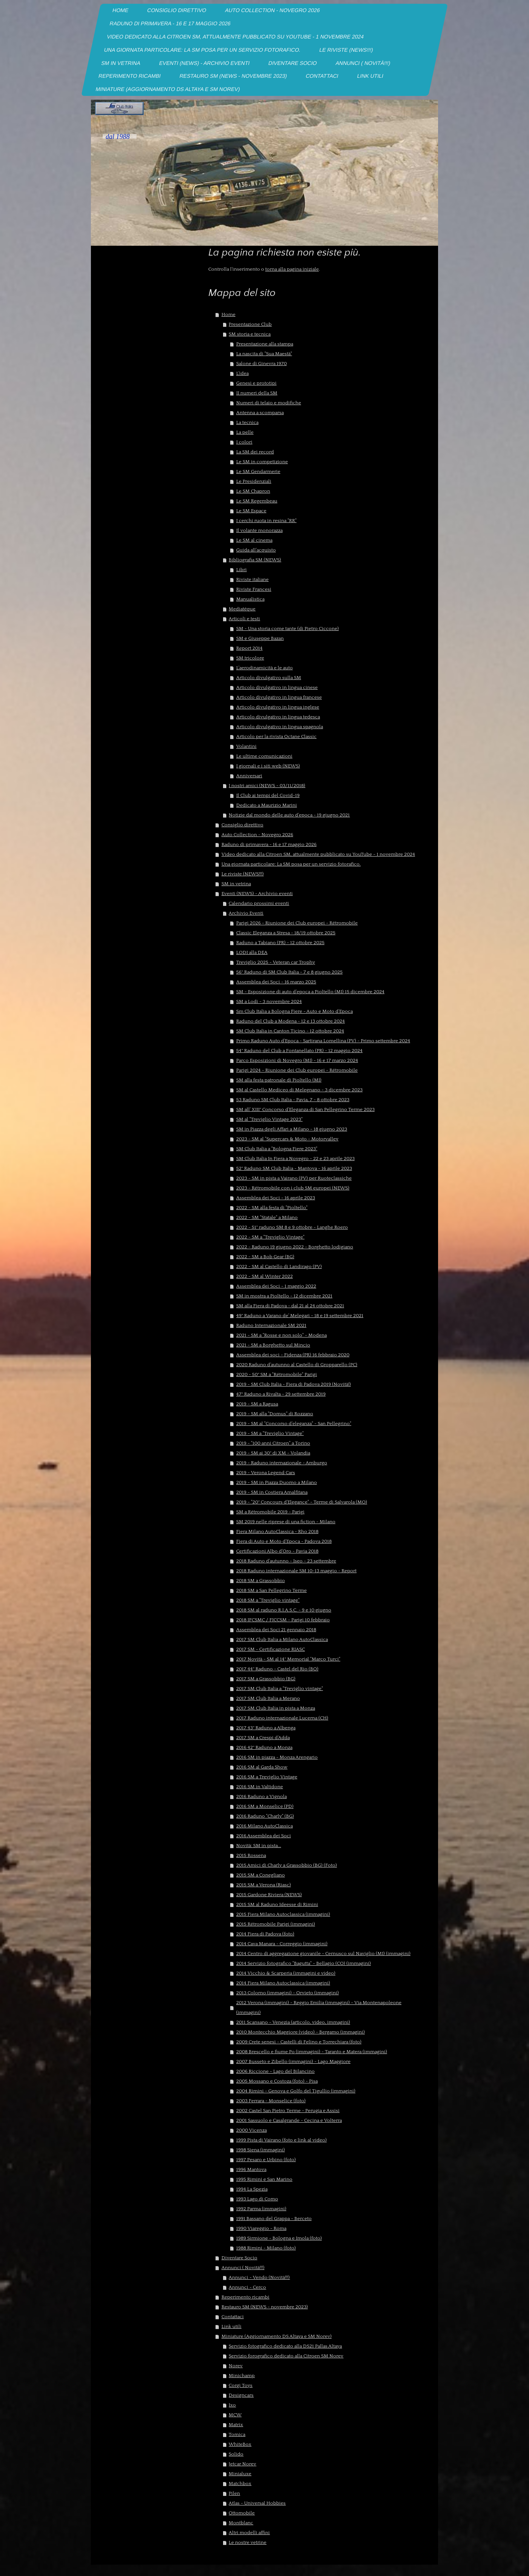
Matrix (236, 2424)
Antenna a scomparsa (260, 412)
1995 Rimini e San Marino (264, 2179)
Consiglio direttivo (242, 824)
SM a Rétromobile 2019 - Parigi (270, 1511)
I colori (244, 442)
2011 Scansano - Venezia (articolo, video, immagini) (293, 2022)
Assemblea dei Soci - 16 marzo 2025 (276, 981)
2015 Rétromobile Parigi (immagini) (275, 1924)
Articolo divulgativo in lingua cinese (277, 687)
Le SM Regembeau (256, 501)
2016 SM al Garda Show (262, 1767)
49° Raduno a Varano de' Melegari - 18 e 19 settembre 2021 (299, 1315)
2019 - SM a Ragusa (257, 1404)
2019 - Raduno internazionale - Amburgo (281, 1462)
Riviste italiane (252, 579)
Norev (236, 2365)
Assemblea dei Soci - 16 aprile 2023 (275, 1197)
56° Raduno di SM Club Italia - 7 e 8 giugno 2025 (289, 972)
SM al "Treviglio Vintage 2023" (269, 1119)
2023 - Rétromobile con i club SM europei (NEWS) (292, 1188)
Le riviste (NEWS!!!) (242, 874)
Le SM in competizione (262, 461)
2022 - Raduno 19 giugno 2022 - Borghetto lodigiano (294, 1246)
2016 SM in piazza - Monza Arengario (277, 1757)
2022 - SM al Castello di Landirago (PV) (279, 1266)
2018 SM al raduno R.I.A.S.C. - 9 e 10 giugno (283, 1610)
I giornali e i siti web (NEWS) (268, 766)
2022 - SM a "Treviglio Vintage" (270, 1237)
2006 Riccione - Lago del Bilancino (275, 2071)
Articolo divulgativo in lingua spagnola (279, 726)
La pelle (245, 432)
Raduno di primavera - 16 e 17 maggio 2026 (269, 844)
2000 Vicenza (251, 2130)
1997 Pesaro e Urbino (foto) (266, 2159)
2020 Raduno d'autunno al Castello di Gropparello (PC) (296, 1364)
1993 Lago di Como (257, 2199)
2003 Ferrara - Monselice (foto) (271, 2100)
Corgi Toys (240, 2385)
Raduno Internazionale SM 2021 (271, 1325)
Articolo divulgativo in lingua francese (279, 697)
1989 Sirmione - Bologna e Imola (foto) (279, 2238)
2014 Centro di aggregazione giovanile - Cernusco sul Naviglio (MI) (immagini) (323, 1953)
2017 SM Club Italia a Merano (268, 1698)
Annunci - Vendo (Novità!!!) (259, 2277)
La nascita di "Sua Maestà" (264, 353)
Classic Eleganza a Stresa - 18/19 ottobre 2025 (285, 932)
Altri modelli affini (249, 2532)
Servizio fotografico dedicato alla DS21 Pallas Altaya (285, 2346)
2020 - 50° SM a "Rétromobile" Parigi (276, 1374)
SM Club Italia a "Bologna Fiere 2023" (276, 1148)
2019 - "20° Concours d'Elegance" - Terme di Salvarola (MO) (301, 1502)
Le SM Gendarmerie (258, 471)
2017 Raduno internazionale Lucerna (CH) (282, 1718)
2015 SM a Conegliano (260, 1875)
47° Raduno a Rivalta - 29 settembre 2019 (281, 1394)
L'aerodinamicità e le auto (264, 667)
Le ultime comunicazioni (264, 756)
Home (228, 314)
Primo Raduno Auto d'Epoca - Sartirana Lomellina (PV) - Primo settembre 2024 (323, 1040)
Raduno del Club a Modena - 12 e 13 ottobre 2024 (290, 1021)
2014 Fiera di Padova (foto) (265, 1934)
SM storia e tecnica (250, 334)
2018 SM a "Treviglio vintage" (268, 1600)
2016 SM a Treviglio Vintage (266, 1776)
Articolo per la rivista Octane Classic (276, 736)
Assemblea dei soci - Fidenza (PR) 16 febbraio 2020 (292, 1354)
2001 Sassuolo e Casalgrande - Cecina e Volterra (289, 2120)
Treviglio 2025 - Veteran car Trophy (275, 962)
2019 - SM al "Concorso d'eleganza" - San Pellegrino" (293, 1423)
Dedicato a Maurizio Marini (266, 805)
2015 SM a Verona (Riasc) (263, 1884)
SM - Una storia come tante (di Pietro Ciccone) (287, 628)
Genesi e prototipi (256, 383)
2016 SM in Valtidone (259, 1786)
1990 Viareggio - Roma (261, 2228)
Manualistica (250, 599)
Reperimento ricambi (245, 2297)
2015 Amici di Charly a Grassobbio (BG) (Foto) (286, 1865)
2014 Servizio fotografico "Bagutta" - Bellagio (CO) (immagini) (303, 1963)
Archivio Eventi (246, 913)
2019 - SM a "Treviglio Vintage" (270, 1433)
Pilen (234, 2493)
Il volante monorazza (259, 530)
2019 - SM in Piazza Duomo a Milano (276, 1482)
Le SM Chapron (253, 491)
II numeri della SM (256, 393)
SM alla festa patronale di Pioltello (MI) (278, 1080)
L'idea (242, 373)
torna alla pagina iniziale (292, 269)
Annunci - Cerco (247, 2287)
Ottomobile (242, 2513)
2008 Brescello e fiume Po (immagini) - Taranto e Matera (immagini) (311, 2051)
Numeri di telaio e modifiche (268, 402)
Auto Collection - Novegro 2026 (257, 834)
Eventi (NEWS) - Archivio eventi (257, 893)
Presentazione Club (250, 324)
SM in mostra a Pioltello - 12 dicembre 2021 (284, 1296)
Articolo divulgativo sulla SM (268, 677)
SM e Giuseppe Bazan (260, 638)
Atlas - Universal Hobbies (257, 2503)
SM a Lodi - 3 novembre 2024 (269, 1001)
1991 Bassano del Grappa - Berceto (274, 2218)
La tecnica (247, 422)
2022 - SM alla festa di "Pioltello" (272, 1207)
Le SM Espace (251, 510)
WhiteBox (240, 2444)
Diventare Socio (239, 2257)
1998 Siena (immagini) (260, 2149)
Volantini (246, 746)
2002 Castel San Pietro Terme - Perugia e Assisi (288, 2110)
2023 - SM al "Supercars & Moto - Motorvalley (287, 1139)
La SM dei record (255, 451)
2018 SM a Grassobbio (260, 1580)
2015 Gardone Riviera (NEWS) (269, 1894)
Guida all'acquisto (256, 550)
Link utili (231, 2326)
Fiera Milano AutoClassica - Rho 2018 (277, 1531)
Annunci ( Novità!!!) (242, 2267)
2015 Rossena (251, 1855)
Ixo (232, 2405)
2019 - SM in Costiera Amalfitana (272, 1492)
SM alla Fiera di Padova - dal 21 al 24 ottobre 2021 (290, 1305)
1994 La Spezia (252, 2189)
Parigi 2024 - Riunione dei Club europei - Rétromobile (297, 1070)
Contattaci (232, 2316)
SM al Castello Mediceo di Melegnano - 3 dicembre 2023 (299, 1089)
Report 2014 (249, 648)
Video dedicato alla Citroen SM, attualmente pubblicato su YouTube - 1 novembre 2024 (318, 854)
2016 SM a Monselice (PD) (265, 1806)
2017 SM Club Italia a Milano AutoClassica (282, 1639)
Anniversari (249, 775)
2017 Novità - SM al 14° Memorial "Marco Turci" (288, 1659)
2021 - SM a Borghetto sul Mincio (273, 1345)
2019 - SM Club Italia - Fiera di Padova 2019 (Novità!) (293, 1384)
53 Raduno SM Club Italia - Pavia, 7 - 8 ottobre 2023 (292, 1099)
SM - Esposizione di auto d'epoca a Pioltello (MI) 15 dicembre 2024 (310, 991)
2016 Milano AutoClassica (264, 1826)
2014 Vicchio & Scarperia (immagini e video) (285, 1973)
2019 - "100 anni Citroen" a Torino (273, 1443)
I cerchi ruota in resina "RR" (266, 520)
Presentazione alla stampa (264, 344)
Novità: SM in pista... (258, 1845)
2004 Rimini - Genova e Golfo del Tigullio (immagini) (295, 2091)
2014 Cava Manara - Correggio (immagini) (282, 1943)
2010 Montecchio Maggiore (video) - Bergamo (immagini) (300, 2032)
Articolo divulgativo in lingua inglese (277, 707)
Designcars (241, 2395)
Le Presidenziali (253, 481)
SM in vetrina (236, 883)
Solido (236, 2454)
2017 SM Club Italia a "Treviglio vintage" (279, 1688)
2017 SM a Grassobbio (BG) (265, 1678)
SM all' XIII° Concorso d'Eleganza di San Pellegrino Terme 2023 (305, 1109)
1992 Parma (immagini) (261, 2208)
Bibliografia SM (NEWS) (255, 559)
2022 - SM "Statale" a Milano (267, 1217)
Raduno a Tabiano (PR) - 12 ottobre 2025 (280, 942)
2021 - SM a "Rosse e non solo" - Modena (281, 1335)
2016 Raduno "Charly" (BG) (265, 1816)
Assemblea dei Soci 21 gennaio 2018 (276, 1629)
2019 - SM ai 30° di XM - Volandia (273, 1453)
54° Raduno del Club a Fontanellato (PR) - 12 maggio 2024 (299, 1050)
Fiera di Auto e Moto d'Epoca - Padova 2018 (284, 1541)
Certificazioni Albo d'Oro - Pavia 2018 (277, 1551)
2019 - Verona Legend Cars (265, 1472)
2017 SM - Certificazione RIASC (270, 1649)
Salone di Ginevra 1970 (261, 363)
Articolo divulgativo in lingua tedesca (278, 716)
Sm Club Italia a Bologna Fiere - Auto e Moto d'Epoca (294, 1011)
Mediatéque (242, 609)
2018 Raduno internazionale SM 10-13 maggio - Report (296, 1570)
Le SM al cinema (254, 540)
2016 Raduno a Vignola (261, 1796)
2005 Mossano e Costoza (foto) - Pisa (277, 2081)
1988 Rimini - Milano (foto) (266, 2248)
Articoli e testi (244, 618)
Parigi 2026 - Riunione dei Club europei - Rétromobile (297, 923)
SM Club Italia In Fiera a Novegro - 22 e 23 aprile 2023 (295, 1158)
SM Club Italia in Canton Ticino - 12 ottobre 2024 (290, 1031)
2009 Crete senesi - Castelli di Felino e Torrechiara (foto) (298, 2041)
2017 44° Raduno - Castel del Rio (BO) (277, 1669)
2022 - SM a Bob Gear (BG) (265, 1256)
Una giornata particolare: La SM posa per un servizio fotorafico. (291, 864)
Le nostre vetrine (247, 2542)
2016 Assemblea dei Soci (263, 1835)
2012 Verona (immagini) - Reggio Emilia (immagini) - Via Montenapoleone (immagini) (318, 2007)
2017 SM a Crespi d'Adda (263, 1737)
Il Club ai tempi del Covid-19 (268, 795)
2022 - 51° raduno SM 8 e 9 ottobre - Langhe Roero (292, 1227)
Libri (241, 569)
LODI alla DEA (252, 952)
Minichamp (242, 2375)
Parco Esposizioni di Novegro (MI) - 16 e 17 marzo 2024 (297, 1060)
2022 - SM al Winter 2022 (264, 1276)
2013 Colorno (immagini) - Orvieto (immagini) (287, 1992)
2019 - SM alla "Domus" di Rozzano (274, 1413)
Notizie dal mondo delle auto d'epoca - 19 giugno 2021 (289, 815)
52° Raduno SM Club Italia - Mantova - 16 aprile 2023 (294, 1168)
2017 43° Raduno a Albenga (265, 1727)
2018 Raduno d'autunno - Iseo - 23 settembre (286, 1561)
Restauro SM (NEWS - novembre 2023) (264, 2306)
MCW (235, 2414)
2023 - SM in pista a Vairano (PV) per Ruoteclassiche (294, 1178)
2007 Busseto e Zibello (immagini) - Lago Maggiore (293, 2061)
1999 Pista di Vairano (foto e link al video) (281, 2140)
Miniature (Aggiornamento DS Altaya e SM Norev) (276, 2336)
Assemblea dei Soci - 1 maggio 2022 (276, 1286)
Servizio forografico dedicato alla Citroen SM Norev (286, 2356)
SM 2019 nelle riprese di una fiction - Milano (285, 1521)
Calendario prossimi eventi (259, 903)
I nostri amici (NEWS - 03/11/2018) (267, 785)
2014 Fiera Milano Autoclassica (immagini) (283, 1983)
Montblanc (241, 2522)
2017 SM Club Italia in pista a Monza (275, 1708)
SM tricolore (250, 658)
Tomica (237, 2434)
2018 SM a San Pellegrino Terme (271, 1590)
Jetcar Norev (242, 2464)
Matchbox (240, 2483)
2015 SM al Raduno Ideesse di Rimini (277, 1904)
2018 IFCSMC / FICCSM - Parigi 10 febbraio (283, 1619)
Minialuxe (240, 2473)
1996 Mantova (251, 2169)
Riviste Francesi (253, 589)
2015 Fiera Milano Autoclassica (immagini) (283, 1914)
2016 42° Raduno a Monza (264, 1747)
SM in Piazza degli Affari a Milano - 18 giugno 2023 (291, 1129)
